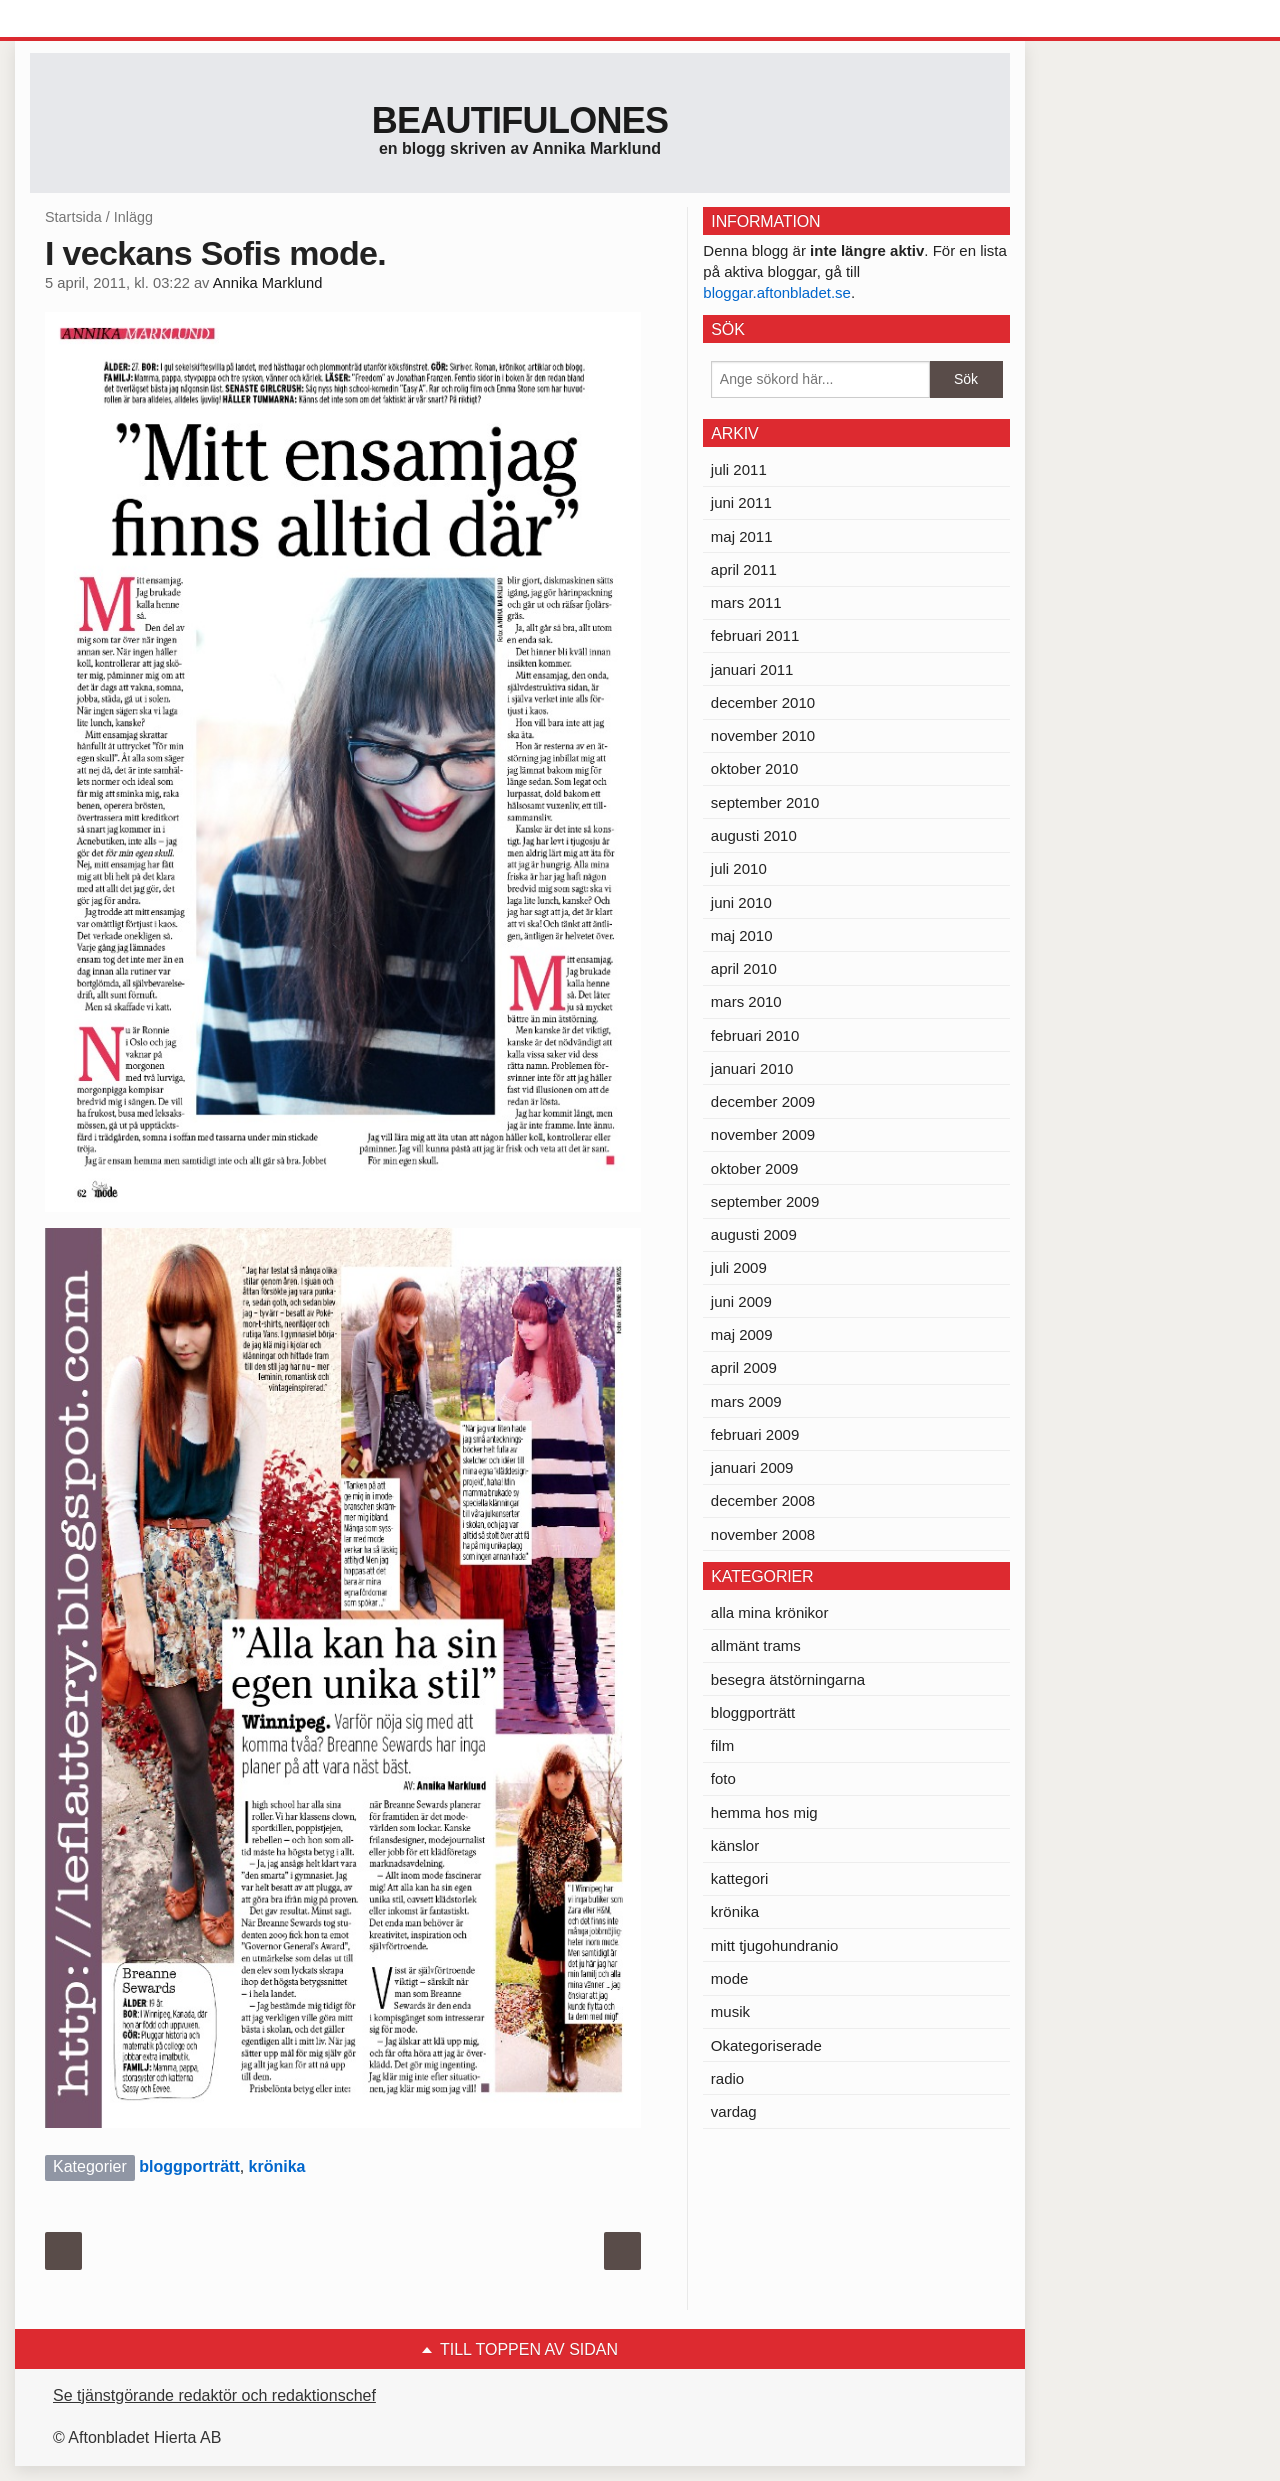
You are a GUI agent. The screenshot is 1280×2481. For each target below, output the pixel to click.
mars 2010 (746, 1001)
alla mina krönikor (770, 1612)
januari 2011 (752, 669)
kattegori (740, 1878)
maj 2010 (742, 935)
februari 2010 (755, 1035)
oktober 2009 (755, 1168)
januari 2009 (752, 1467)
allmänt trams (756, 1645)
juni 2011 (741, 502)
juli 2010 (739, 868)
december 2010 (763, 702)
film (722, 1745)
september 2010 (765, 802)
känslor (735, 1845)
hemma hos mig (764, 1812)
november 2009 (763, 1134)
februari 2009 (755, 1434)
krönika (277, 2166)
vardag (734, 2111)
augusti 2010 (754, 835)
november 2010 (763, 735)
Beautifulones (520, 120)
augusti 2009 (754, 1234)
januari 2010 (752, 1068)
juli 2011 (739, 469)
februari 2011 (755, 635)
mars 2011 (746, 602)
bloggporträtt (189, 2166)
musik (730, 2011)
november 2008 (763, 1534)
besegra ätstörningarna (788, 1679)
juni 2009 (741, 1301)
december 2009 (763, 1101)
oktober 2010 (755, 768)
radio (727, 2078)
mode (730, 1978)
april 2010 (744, 968)
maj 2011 (742, 536)
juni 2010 (741, 902)
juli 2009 (739, 1267)
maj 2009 (742, 1334)
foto (723, 1778)
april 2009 (744, 1367)
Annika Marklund (268, 283)
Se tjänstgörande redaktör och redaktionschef (214, 2395)
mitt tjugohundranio (775, 1945)
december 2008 (763, 1500)
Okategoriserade (766, 2045)
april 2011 (744, 569)
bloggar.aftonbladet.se (777, 292)
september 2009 (765, 1201)
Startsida (73, 217)
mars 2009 (746, 1401)
